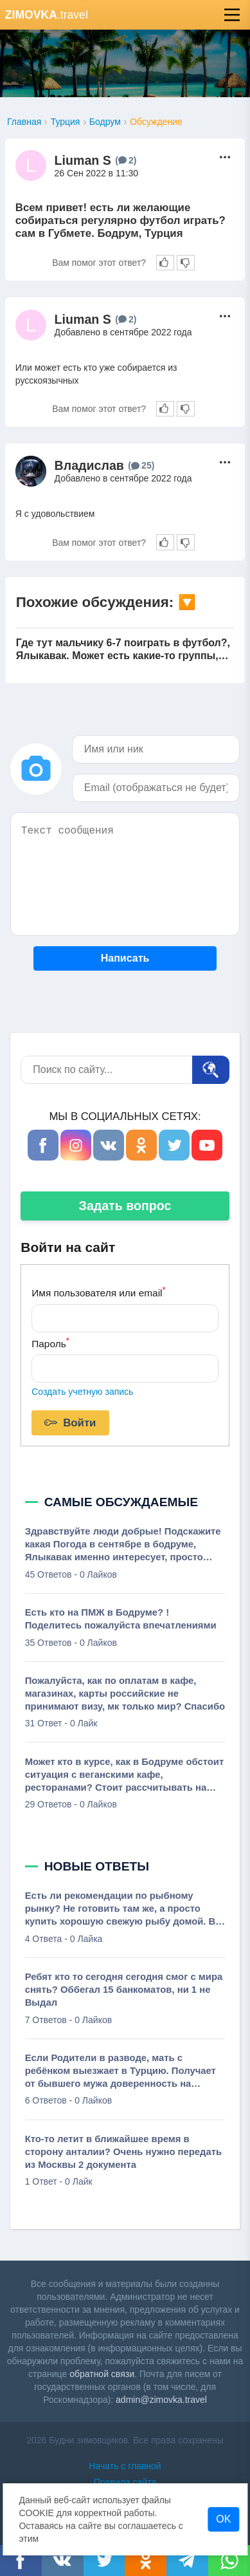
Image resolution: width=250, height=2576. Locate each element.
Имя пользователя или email (98, 1291)
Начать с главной (125, 2466)
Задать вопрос (125, 1206)
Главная (24, 122)
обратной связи (101, 2374)
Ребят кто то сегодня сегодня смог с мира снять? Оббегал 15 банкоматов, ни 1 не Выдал (124, 1990)
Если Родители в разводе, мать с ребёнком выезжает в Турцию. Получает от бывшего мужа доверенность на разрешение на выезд (120, 2071)
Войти (70, 1423)
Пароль (50, 1342)
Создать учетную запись (82, 1391)
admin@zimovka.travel (161, 2399)
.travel (46, 14)
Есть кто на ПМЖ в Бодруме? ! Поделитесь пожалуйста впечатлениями (121, 1618)
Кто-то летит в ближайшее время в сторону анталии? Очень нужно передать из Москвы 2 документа (123, 2152)
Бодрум (105, 122)
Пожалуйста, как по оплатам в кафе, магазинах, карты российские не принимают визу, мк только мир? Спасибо (125, 1693)
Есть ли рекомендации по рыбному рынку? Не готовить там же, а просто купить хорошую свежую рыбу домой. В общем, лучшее (120, 1909)
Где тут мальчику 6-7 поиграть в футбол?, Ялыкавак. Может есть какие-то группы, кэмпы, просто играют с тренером (123, 649)
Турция (65, 122)
